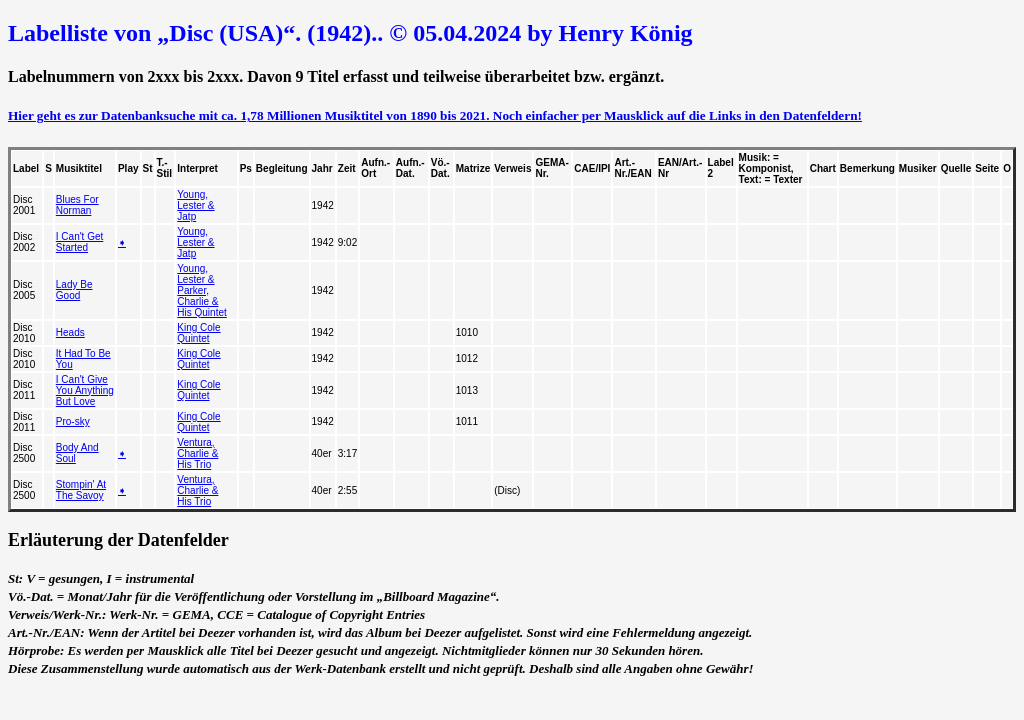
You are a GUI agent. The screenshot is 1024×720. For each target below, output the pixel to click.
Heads (70, 332)
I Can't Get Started (80, 242)
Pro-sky (73, 421)
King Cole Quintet (198, 333)
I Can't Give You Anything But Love (85, 390)
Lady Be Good (74, 290)
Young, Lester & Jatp (195, 205)
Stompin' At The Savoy (81, 490)
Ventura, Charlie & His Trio (197, 453)
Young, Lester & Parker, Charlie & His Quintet (201, 290)
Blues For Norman (77, 205)
